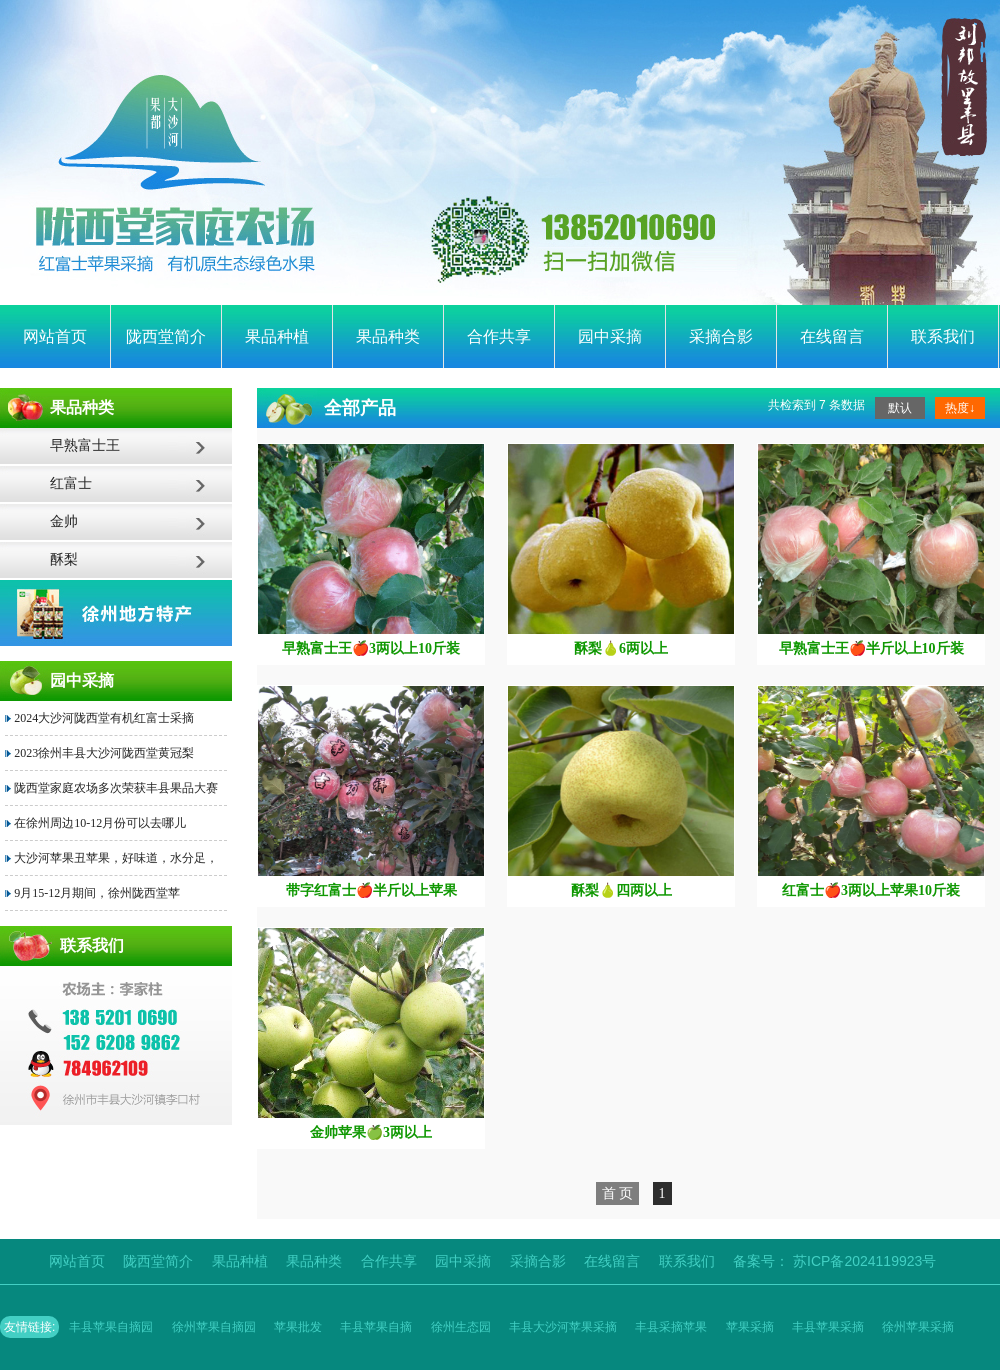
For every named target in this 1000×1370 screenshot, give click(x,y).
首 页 (618, 1193)
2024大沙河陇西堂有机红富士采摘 (104, 718)
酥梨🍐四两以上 (621, 890)
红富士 (71, 483)
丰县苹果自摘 (376, 1327)
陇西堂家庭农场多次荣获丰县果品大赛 (116, 788)
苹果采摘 (750, 1327)
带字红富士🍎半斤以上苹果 (371, 890)
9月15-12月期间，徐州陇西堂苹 (97, 893)
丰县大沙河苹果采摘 (563, 1327)
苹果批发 (298, 1327)
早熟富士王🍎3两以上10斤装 (371, 648)
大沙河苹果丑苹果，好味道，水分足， (116, 858)
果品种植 (277, 336)
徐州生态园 (461, 1327)
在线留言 (832, 336)
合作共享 (499, 336)
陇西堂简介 (166, 336)
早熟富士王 (85, 445)
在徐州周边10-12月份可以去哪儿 (100, 823)
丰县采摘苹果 (671, 1327)
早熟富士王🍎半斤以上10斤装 (871, 648)
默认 (900, 408)
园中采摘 (610, 336)
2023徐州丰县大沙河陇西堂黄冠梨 (104, 753)
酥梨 (64, 559)
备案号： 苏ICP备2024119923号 (834, 1261)
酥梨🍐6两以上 (621, 648)
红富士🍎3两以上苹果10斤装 (871, 890)
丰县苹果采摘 (828, 1327)
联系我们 (943, 336)
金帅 (64, 521)
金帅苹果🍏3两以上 (371, 1132)
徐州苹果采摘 (918, 1327)
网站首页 (55, 336)
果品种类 (388, 336)
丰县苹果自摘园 (111, 1327)
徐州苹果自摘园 (214, 1327)
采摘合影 (721, 336)
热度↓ (960, 408)
